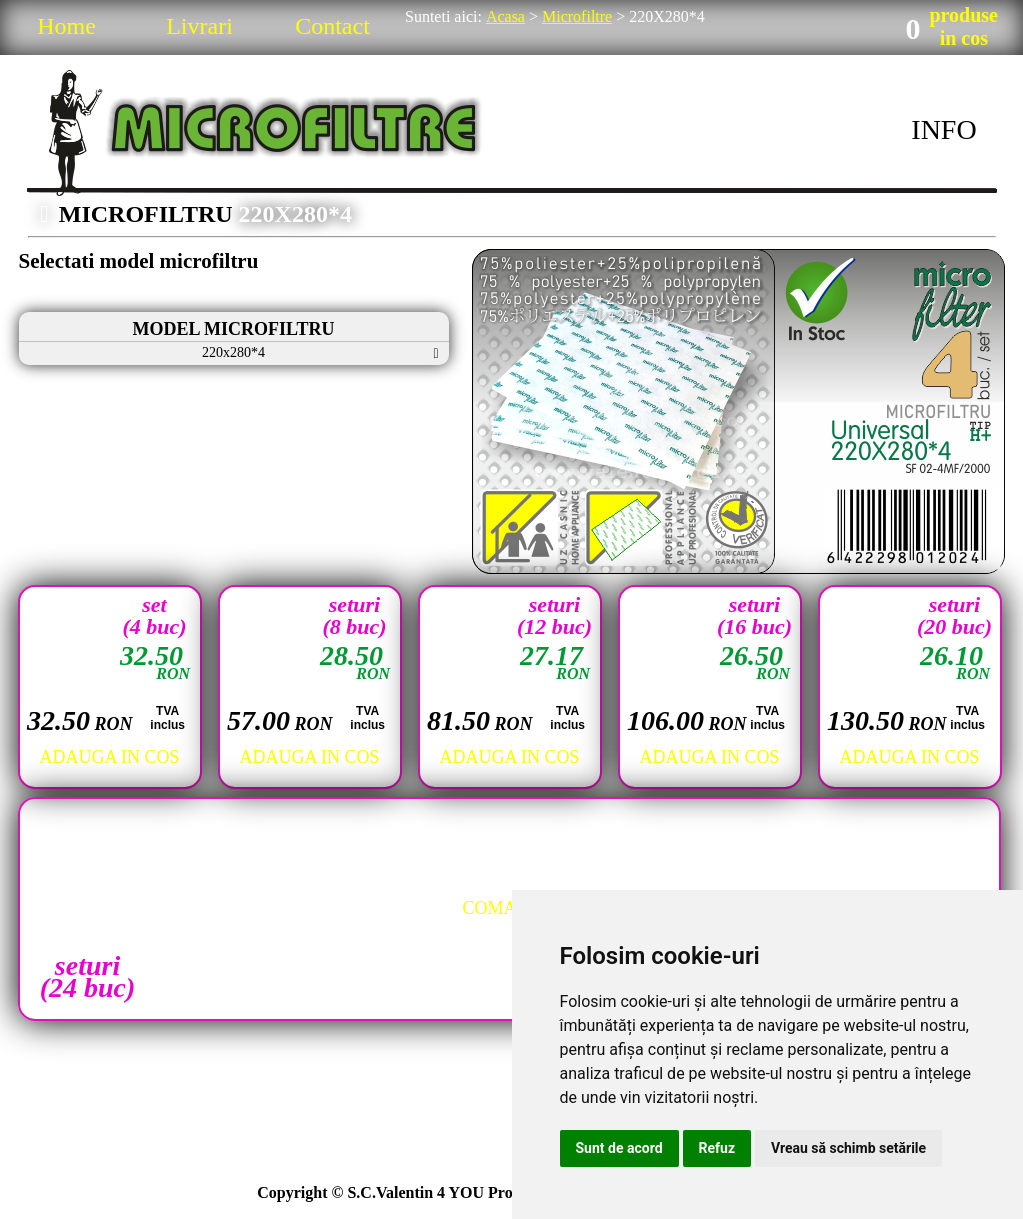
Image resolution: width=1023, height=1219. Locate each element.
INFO (943, 129)
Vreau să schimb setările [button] (848, 1148)
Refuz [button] (717, 1148)
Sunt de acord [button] (619, 1148)
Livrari (199, 26)
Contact (332, 26)
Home (66, 26)
